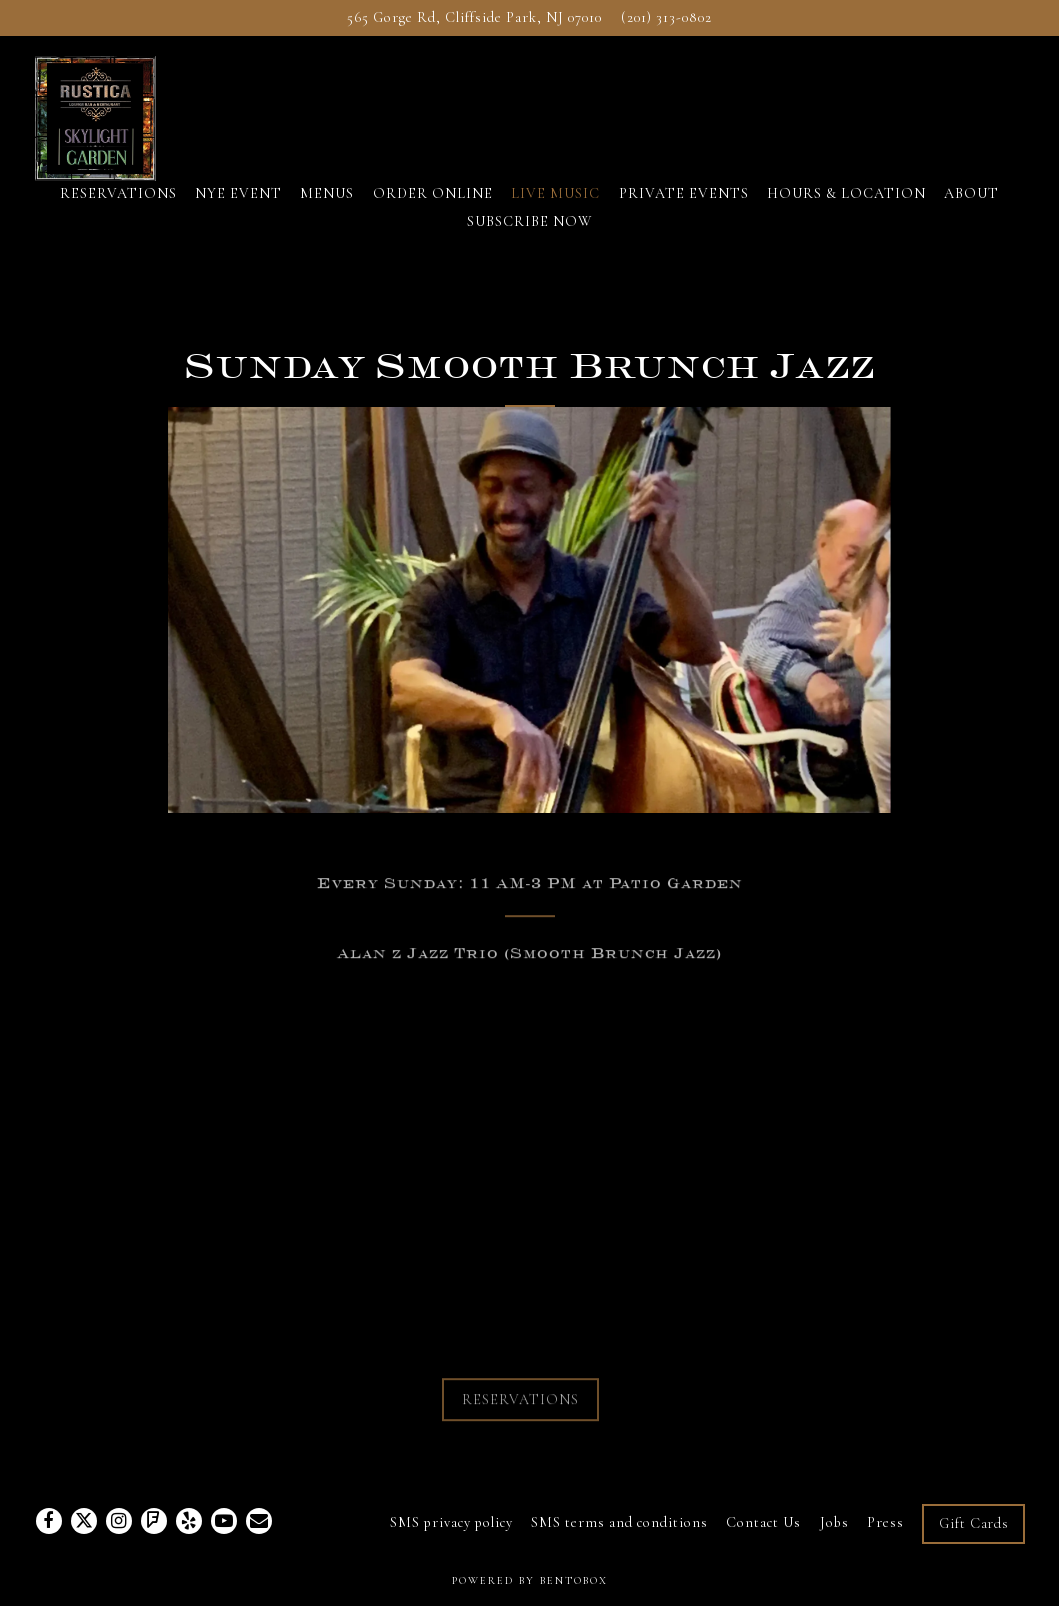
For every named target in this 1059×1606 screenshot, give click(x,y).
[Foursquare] (154, 1521)
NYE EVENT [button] (238, 193)
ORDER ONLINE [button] (433, 193)
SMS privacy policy (451, 1522)
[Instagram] (119, 1521)
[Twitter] (84, 1521)
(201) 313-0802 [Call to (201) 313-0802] (666, 17)
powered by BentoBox (530, 1580)
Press (885, 1522)
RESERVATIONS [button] (118, 193)
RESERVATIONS (520, 1403)
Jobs (834, 1522)
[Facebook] (49, 1521)
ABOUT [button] (971, 193)
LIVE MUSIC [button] (555, 193)
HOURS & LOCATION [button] (846, 193)
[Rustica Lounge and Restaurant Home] (117, 116)
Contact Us (763, 1522)
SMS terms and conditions (619, 1522)
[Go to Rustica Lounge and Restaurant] (474, 18)
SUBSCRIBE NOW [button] (529, 221)
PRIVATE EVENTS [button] (684, 193)
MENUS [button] (327, 193)
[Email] (259, 1521)
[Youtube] (224, 1521)
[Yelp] (189, 1521)
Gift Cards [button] (974, 1523)
